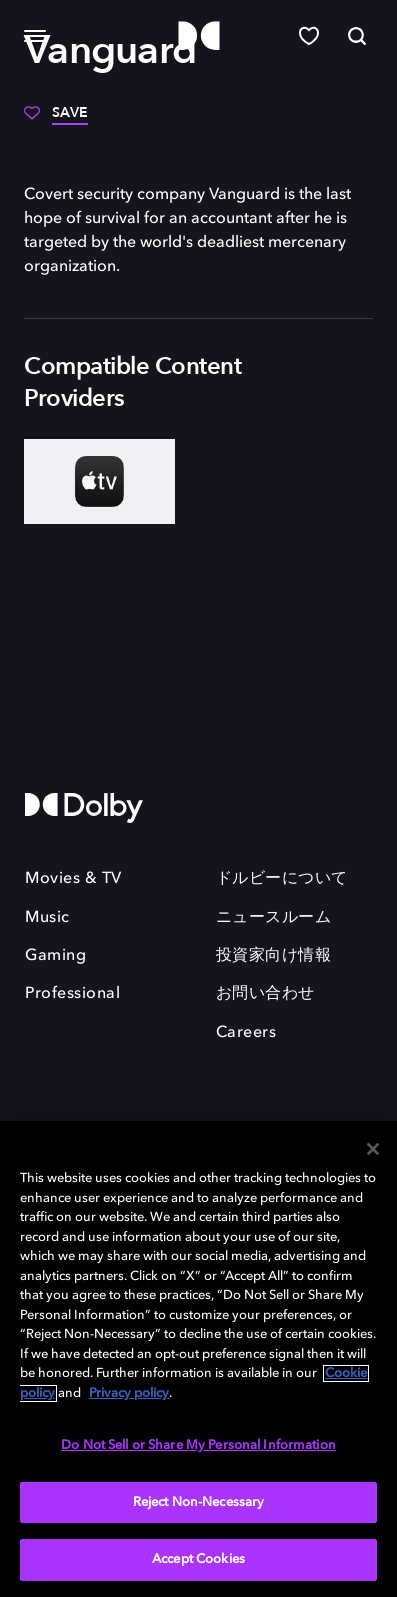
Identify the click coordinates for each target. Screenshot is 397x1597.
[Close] (373, 1149)
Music (47, 918)
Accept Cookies (198, 1559)
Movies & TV (73, 879)
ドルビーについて (282, 879)
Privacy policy (129, 1393)
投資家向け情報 (274, 956)
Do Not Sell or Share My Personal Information (198, 1445)
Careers (246, 1033)
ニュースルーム (274, 918)
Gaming (55, 956)
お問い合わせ (265, 994)
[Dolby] (199, 36)
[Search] (357, 36)
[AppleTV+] (99, 481)
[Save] (56, 120)
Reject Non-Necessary (199, 1502)
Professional (72, 994)
